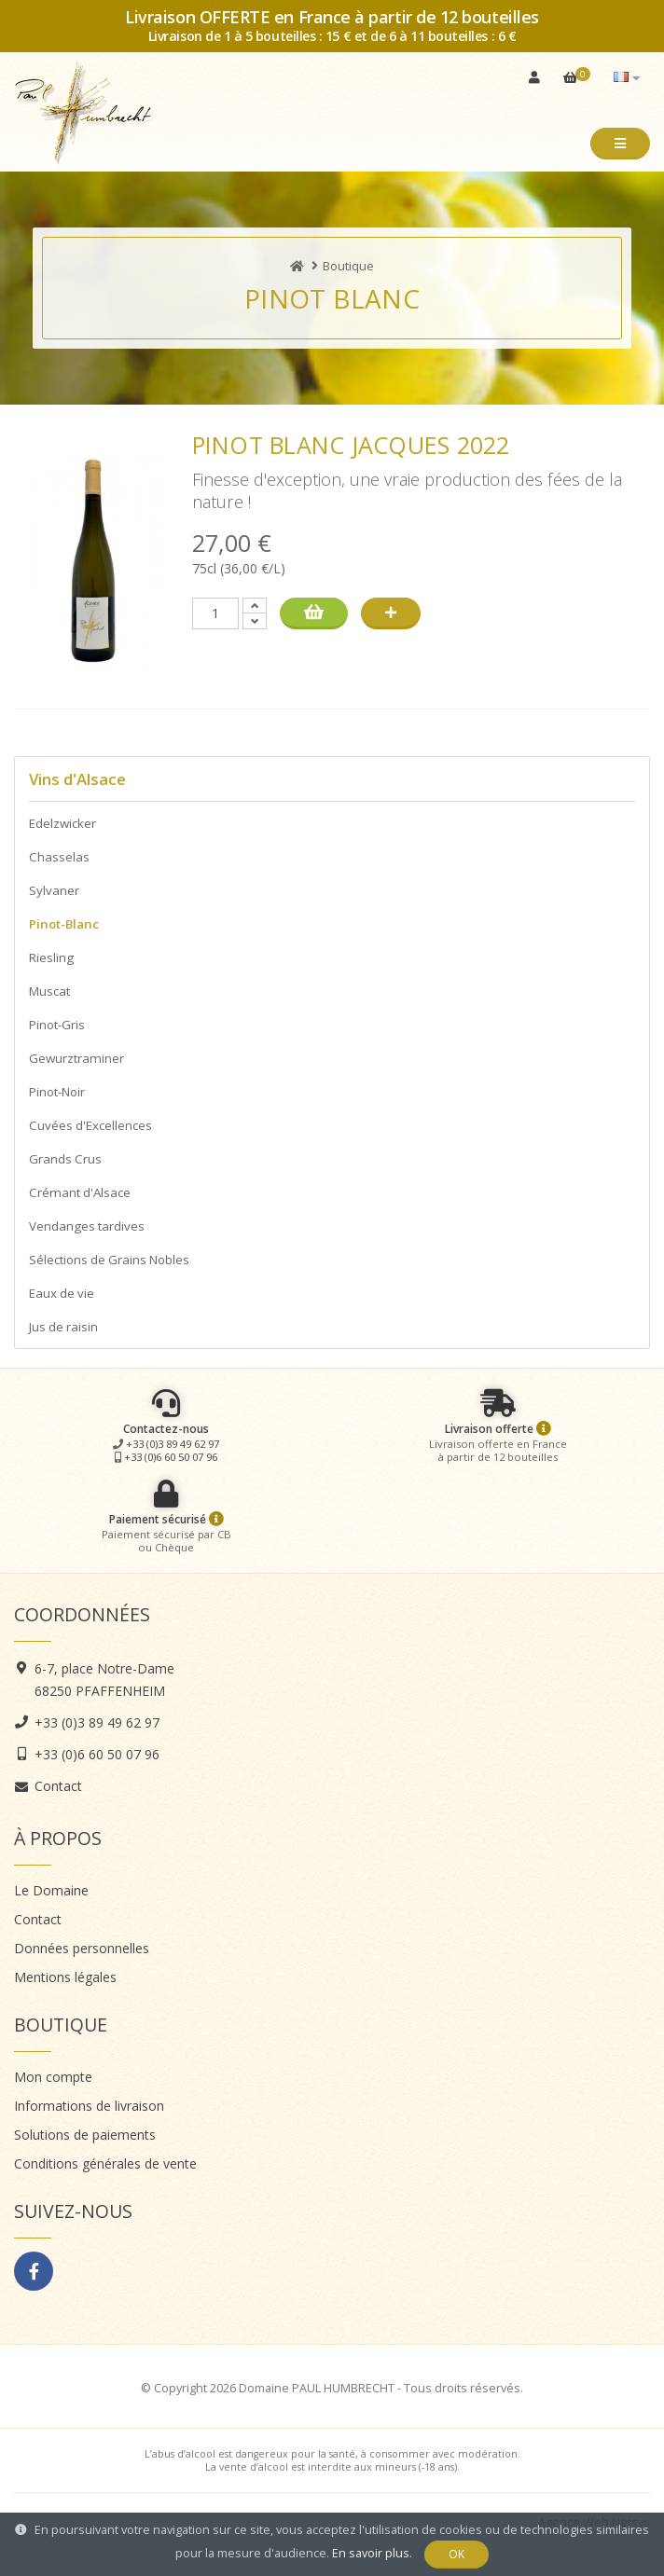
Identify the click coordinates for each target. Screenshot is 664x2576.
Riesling (51, 957)
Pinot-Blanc (64, 924)
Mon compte (53, 2077)
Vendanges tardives (87, 1226)
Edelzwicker (62, 823)
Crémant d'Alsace (80, 1192)
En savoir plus (370, 2553)
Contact (58, 1786)
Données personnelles (81, 1948)
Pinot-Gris (57, 1024)
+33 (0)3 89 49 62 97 (172, 1444)
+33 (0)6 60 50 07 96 (170, 1457)
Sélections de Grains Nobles (109, 1259)
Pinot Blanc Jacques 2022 (351, 445)
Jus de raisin (63, 1326)
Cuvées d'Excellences (90, 1125)
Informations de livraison (89, 2106)
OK (456, 2554)
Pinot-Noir (57, 1091)
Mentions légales (65, 1977)
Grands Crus (65, 1158)
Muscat (49, 991)
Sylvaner (54, 890)
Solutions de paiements (85, 2134)
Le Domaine (51, 1890)
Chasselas (59, 856)
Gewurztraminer (76, 1058)
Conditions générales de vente (105, 2163)
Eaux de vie (61, 1293)
